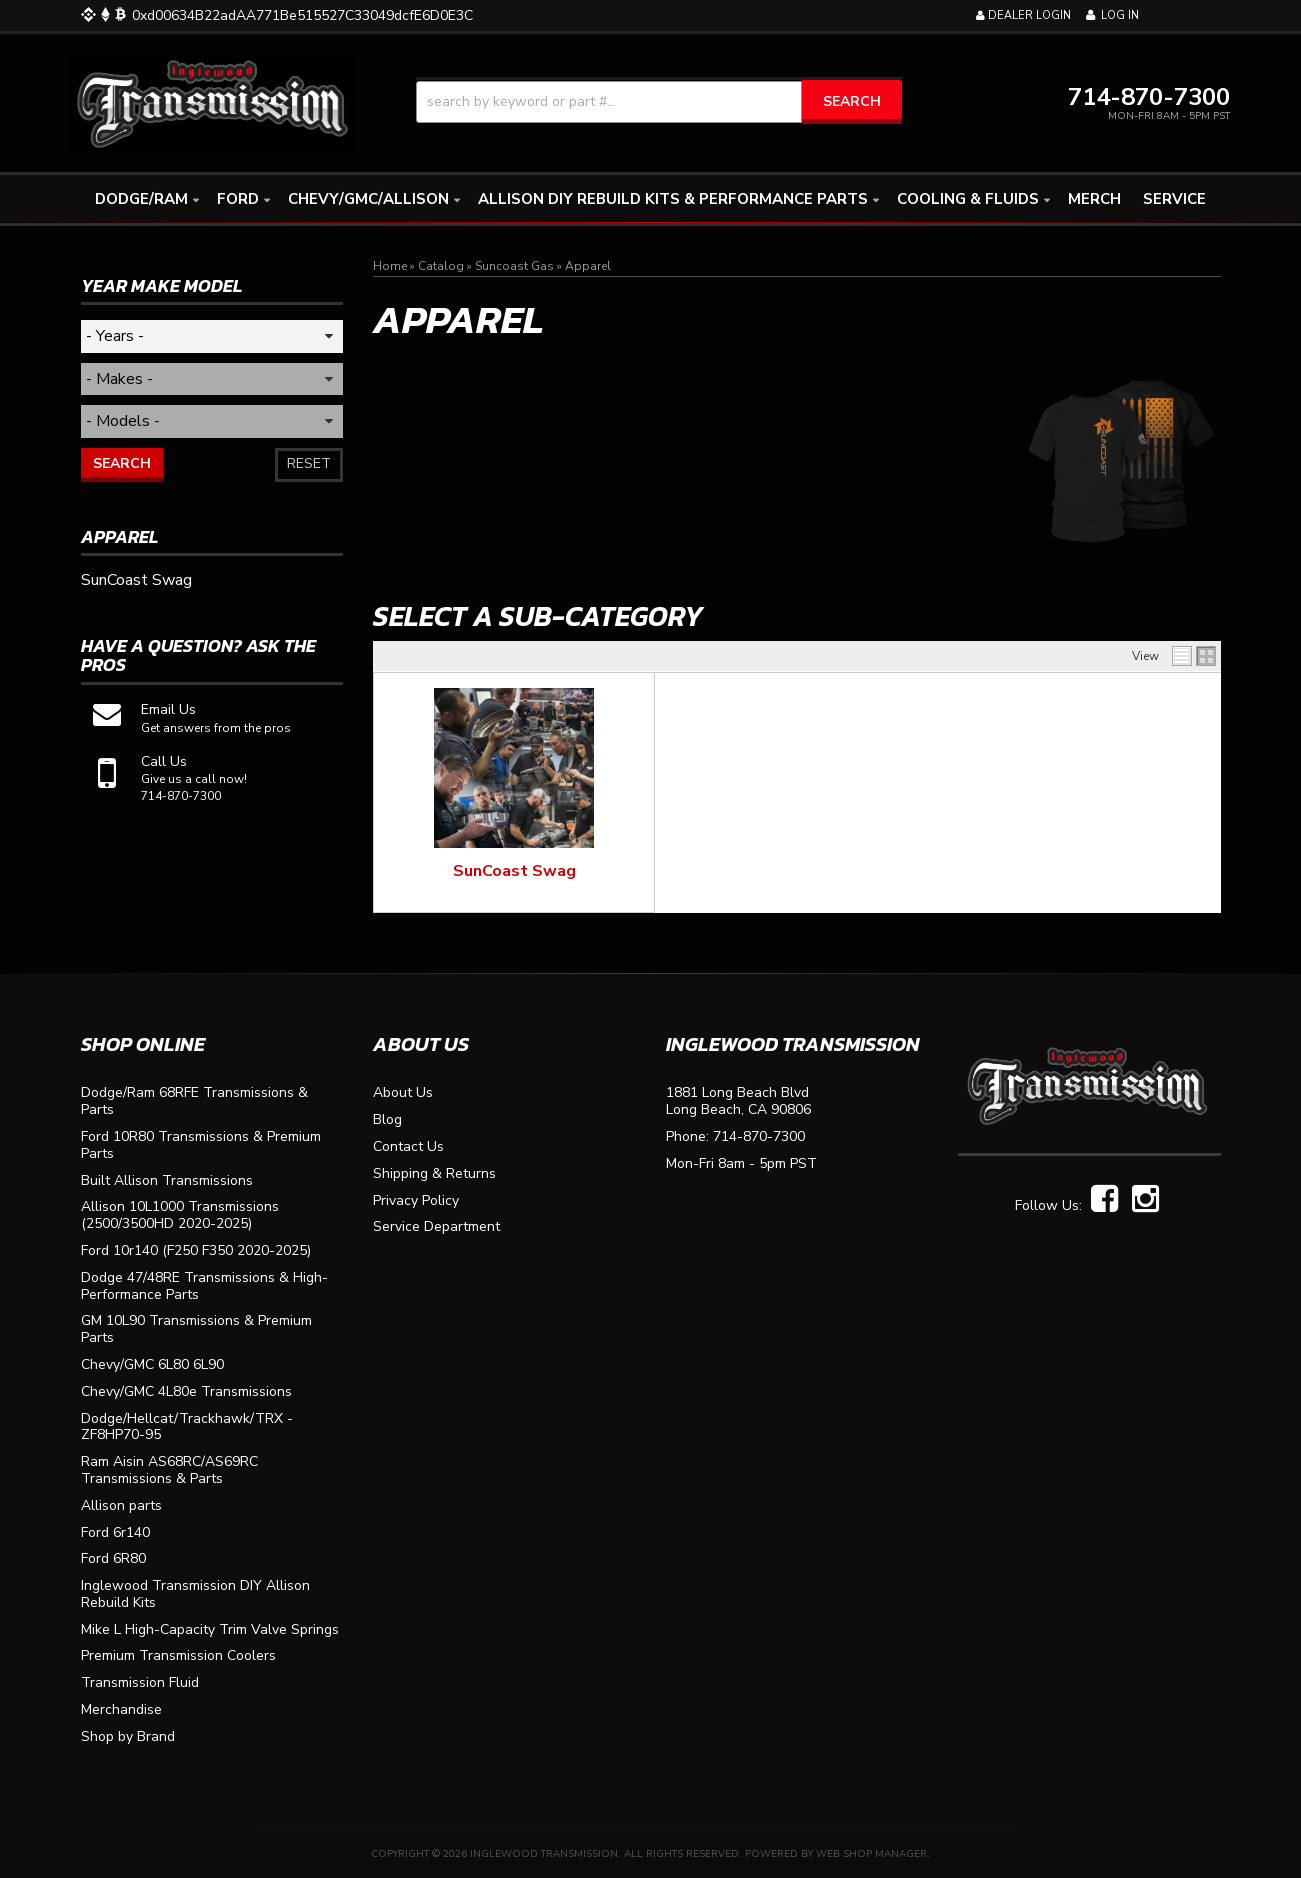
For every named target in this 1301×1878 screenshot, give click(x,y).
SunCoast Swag (514, 871)
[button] (659, 102)
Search (122, 463)
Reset (309, 463)
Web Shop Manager (871, 1854)
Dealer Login (1023, 15)
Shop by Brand (128, 1737)
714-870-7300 (759, 1137)
